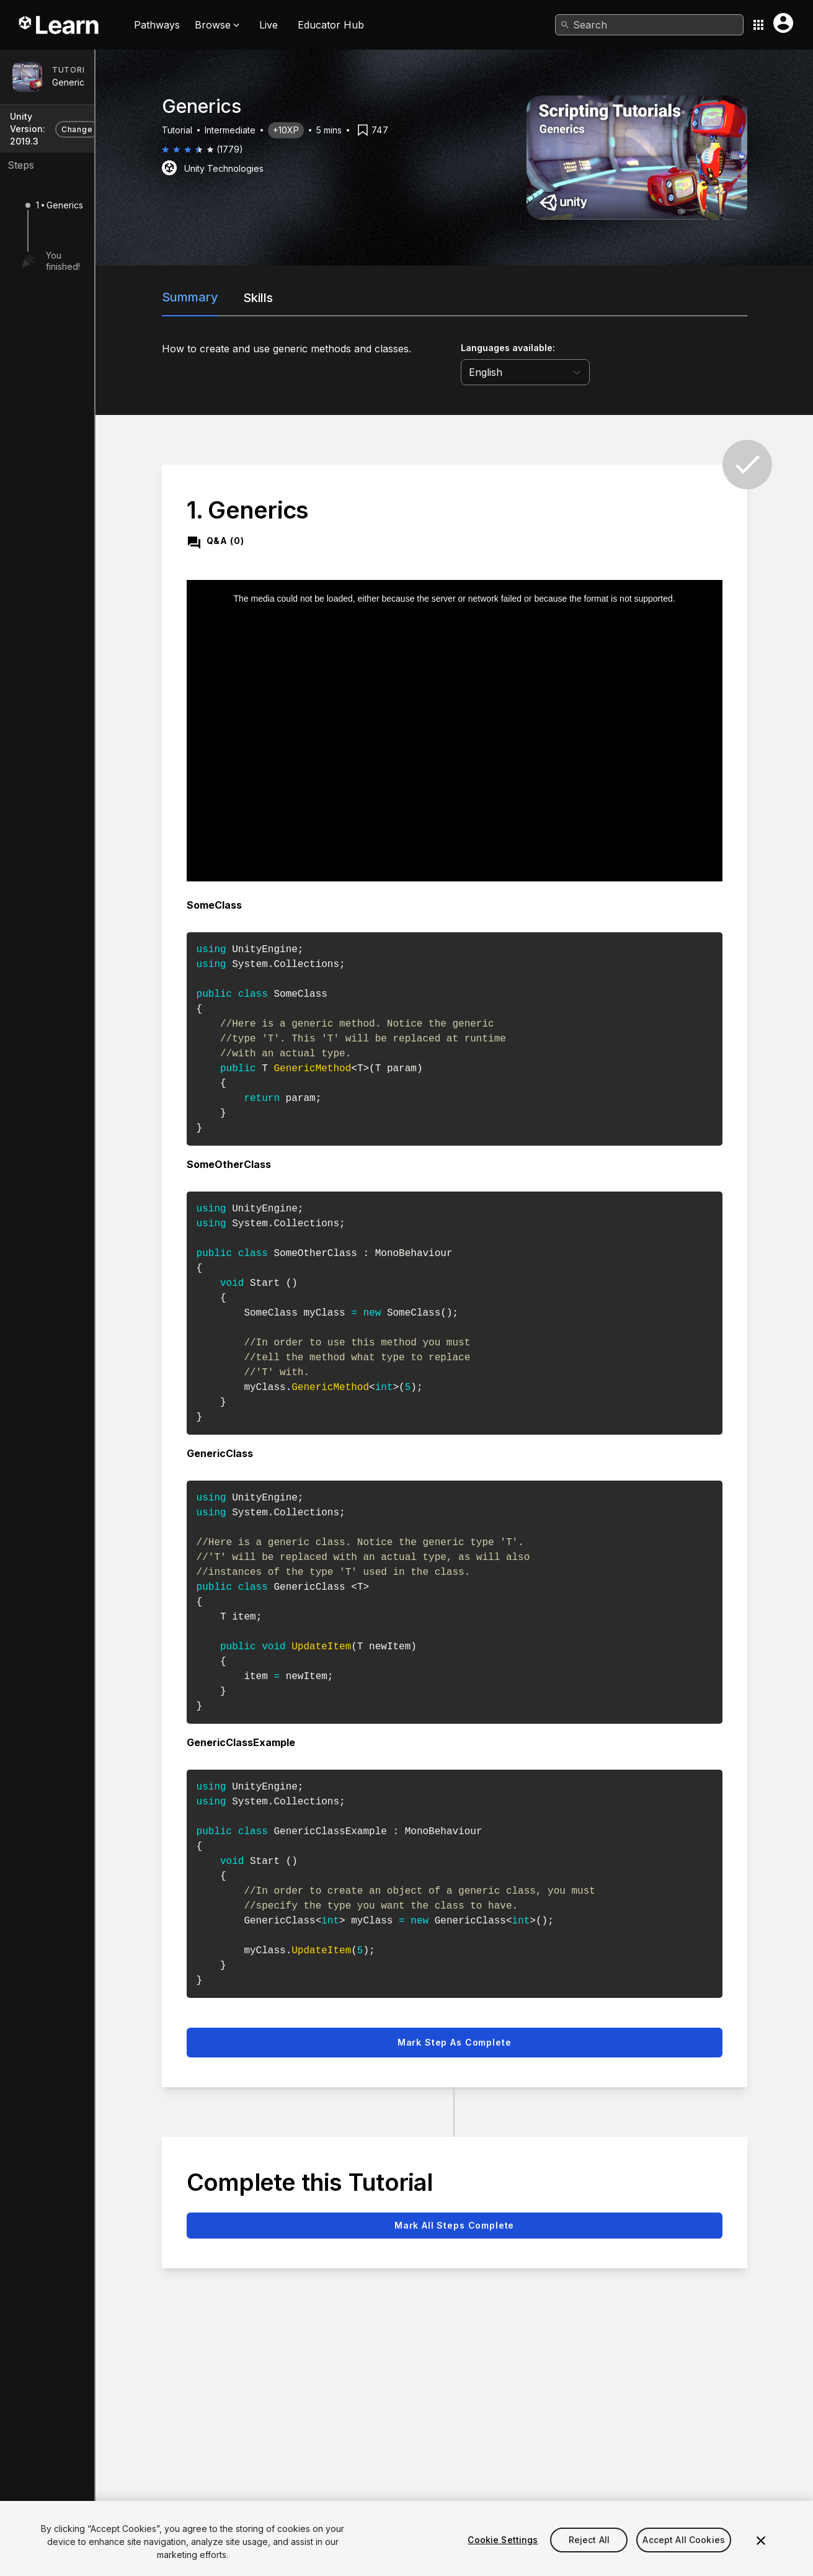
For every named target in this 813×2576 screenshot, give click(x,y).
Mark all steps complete (511, 2208)
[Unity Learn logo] (59, 25)
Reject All (589, 2554)
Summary (261, 297)
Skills (329, 297)
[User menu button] (783, 23)
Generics (70, 82)
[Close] (760, 2555)
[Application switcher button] (758, 25)
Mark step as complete (510, 2025)
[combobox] (649, 24)
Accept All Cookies (683, 2554)
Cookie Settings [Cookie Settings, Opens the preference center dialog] (503, 2554)
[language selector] (595, 372)
